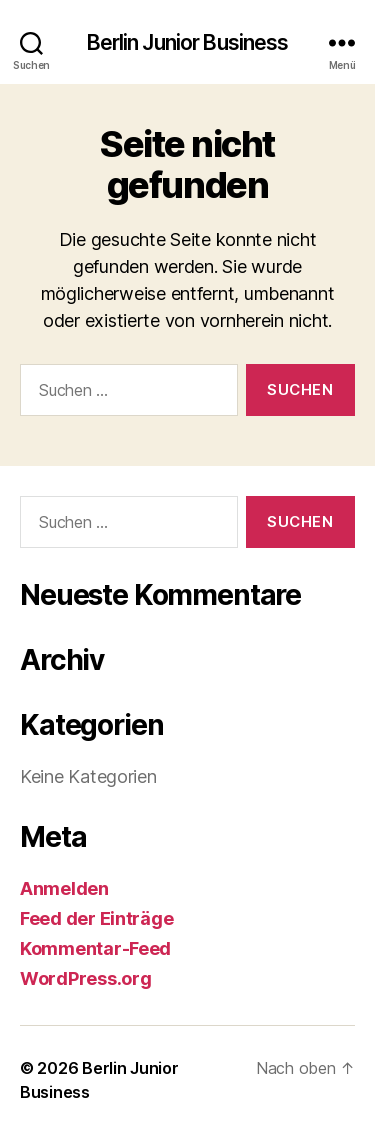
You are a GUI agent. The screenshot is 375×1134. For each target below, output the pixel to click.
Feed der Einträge (96, 918)
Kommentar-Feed (95, 948)
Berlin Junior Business (188, 42)
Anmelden (64, 888)
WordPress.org (86, 978)
